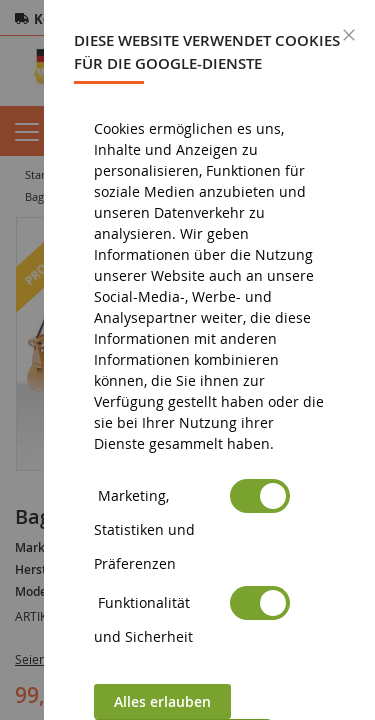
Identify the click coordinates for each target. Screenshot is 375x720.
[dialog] (209, 360)
